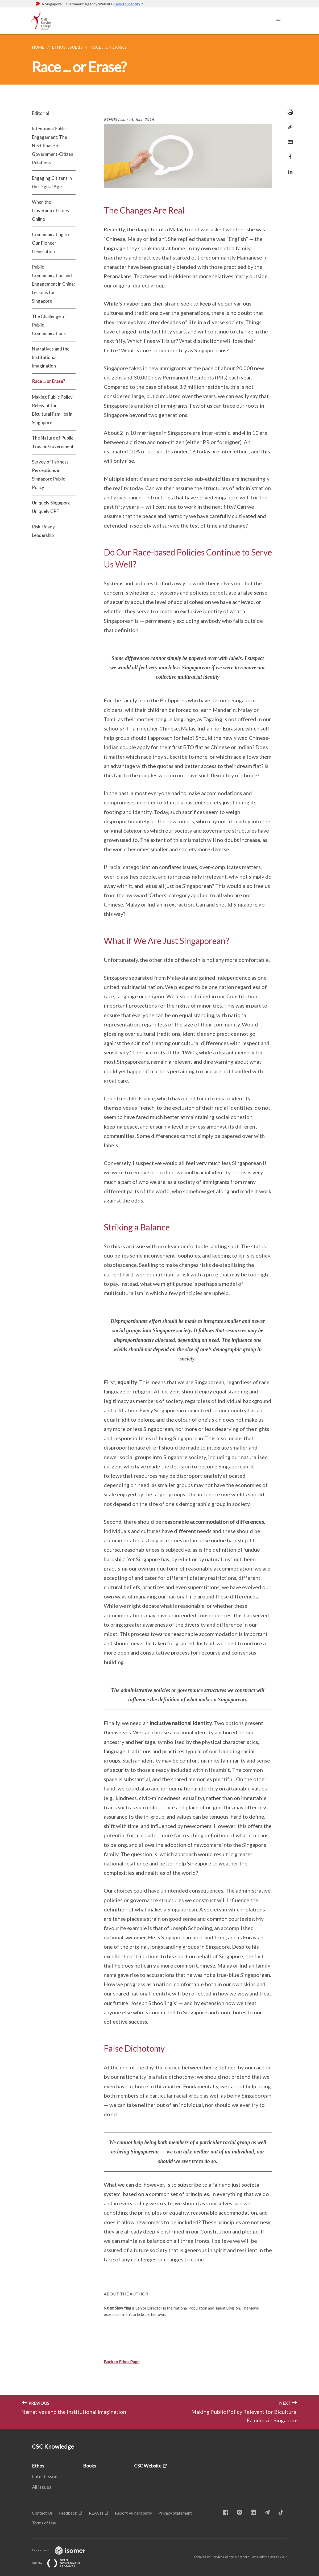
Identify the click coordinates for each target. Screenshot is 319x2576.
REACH (96, 2512)
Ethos (38, 2466)
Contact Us (42, 2512)
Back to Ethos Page (121, 2361)
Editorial (40, 113)
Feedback (68, 2512)
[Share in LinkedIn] (289, 168)
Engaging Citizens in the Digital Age (52, 182)
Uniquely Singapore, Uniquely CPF (52, 507)
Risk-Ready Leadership (43, 531)
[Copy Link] (289, 127)
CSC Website (147, 2466)
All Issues (41, 2487)
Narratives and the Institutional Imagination (50, 357)
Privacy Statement (175, 2512)
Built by (60, 2563)
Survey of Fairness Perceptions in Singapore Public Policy (50, 474)
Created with (63, 2550)
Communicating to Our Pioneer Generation (50, 243)
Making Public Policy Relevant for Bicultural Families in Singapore (52, 409)
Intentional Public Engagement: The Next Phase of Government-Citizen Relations (52, 145)
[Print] (289, 112)
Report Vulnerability (133, 2512)
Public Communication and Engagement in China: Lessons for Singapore (53, 284)
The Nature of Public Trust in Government (53, 442)
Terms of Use (44, 2522)
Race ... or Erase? (48, 381)
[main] (159, 1231)
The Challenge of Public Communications (49, 325)
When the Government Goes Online (50, 210)
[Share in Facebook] (289, 153)
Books (89, 2466)
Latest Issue (44, 2476)
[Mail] (289, 138)
